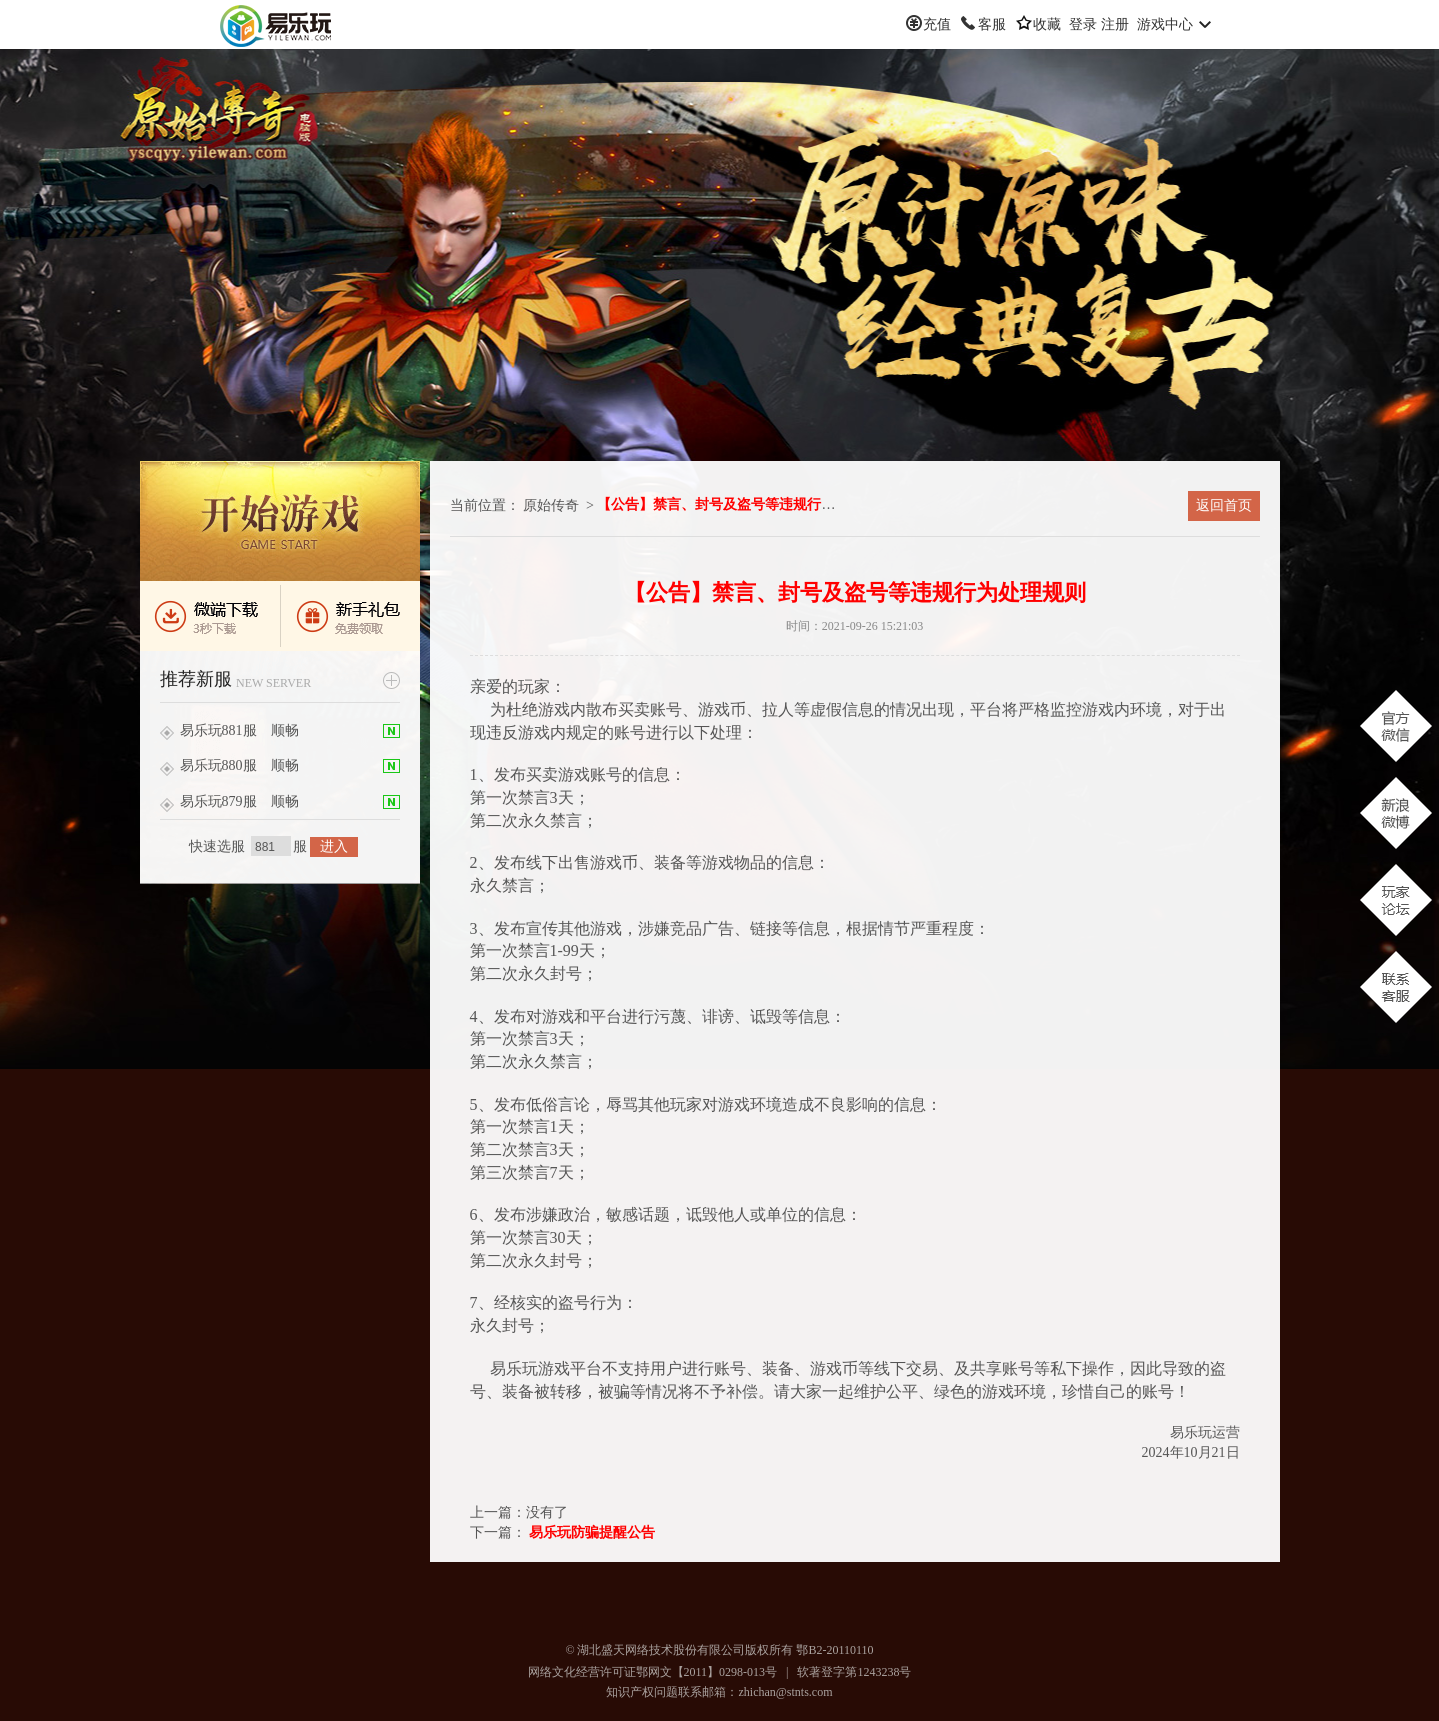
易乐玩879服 (218, 801)
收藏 (1047, 24)
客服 (992, 24)
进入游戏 (280, 521)
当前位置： (485, 505)
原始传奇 (551, 505)
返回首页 (1224, 505)
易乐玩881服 (218, 730)
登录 (1083, 24)
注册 (1115, 24)
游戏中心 (1165, 24)
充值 (937, 24)
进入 (334, 846)
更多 (391, 680)
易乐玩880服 (218, 765)
